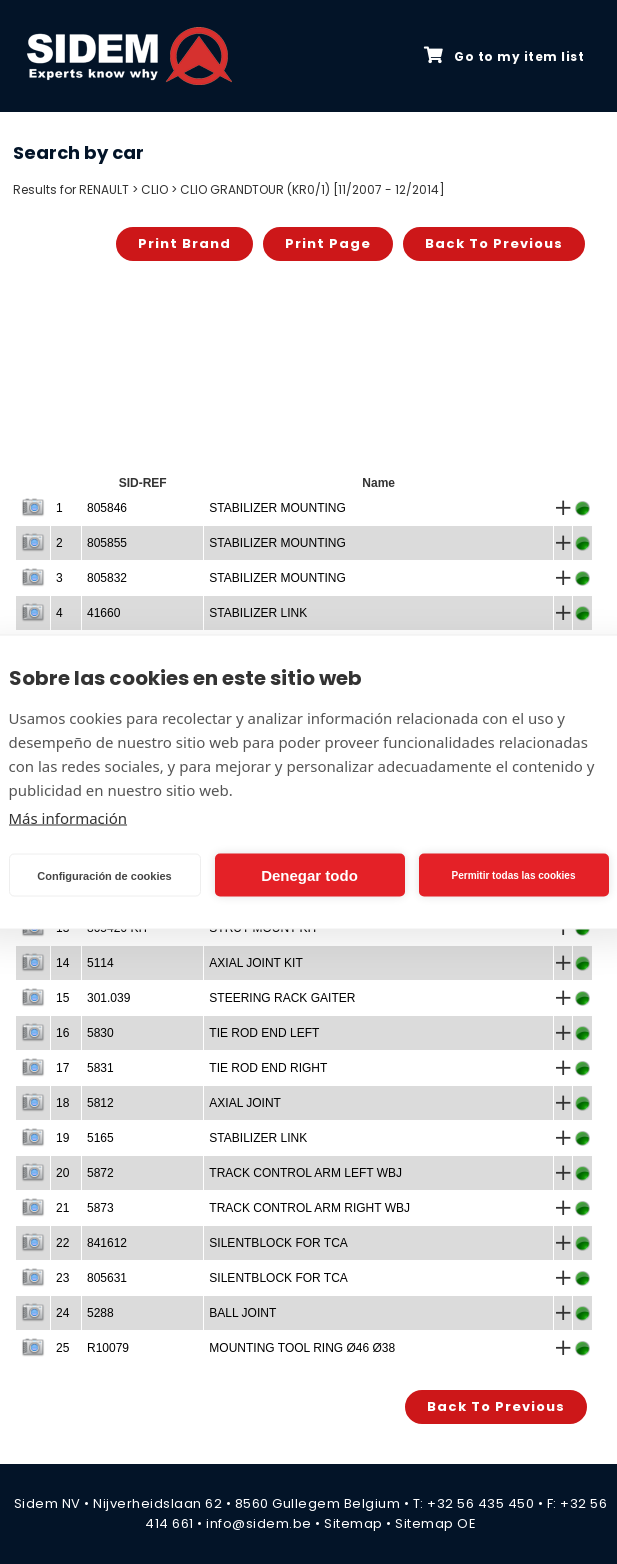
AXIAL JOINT (245, 1103)
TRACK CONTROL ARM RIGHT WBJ (309, 1208)
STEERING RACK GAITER (282, 998)
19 (62, 1138)
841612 (107, 1243)
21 (62, 1208)
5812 (100, 1103)
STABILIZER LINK (258, 613)
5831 (100, 1068)
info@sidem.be (259, 1523)
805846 (107, 508)
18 (62, 1103)
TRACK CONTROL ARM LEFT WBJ (305, 1173)
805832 (107, 578)
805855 (107, 543)
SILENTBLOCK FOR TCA (278, 1243)
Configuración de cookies (104, 875)
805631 (107, 1278)
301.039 (108, 998)
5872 (100, 1173)
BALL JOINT (242, 1313)
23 (62, 1278)
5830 (100, 1033)
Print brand (184, 243)
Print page (328, 243)
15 (62, 998)
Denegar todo (309, 874)
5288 (100, 1313)
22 (62, 1243)
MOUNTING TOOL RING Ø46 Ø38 (302, 1348)
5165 (100, 1138)
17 (62, 1068)
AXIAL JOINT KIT (255, 963)
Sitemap (353, 1523)
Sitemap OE (435, 1523)
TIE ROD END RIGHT (268, 1068)
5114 (100, 963)
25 (62, 1348)
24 (62, 1313)
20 (62, 1173)
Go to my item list (504, 56)
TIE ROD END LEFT (264, 1033)
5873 (100, 1208)
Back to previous (494, 243)
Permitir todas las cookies (514, 874)
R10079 (108, 1348)
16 (62, 1033)
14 (62, 963)
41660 (103, 613)
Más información (68, 818)
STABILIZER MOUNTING (277, 508)
